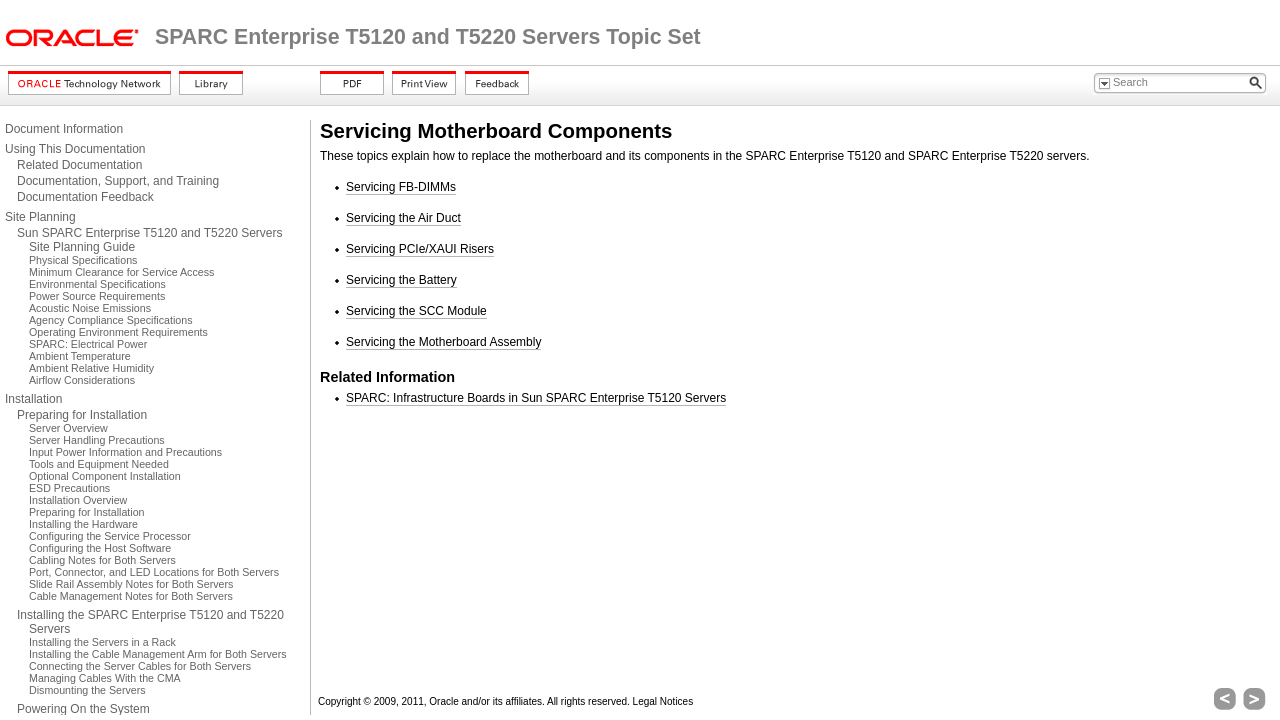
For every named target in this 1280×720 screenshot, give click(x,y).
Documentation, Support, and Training (118, 181)
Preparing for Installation (82, 415)
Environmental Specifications (97, 284)
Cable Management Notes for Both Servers (131, 596)
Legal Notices (663, 701)
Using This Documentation (75, 149)
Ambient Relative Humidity (91, 368)
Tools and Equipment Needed (99, 464)
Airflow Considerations (82, 380)
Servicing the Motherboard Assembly (443, 342)
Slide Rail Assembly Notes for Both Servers (131, 584)
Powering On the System (83, 709)
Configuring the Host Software (100, 548)
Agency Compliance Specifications (110, 320)
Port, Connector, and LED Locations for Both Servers (154, 572)
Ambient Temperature (80, 356)
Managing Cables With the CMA (105, 678)
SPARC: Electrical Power (88, 344)
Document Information (64, 129)
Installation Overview (78, 500)
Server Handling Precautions (97, 440)
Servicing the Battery (401, 280)
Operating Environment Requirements (118, 332)
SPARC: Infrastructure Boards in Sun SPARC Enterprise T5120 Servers (536, 398)
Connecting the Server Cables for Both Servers (140, 666)
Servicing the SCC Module (416, 311)
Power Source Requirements (97, 296)
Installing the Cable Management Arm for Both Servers (158, 654)
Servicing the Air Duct (403, 218)
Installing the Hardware (83, 524)
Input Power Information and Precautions (125, 452)
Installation (33, 399)
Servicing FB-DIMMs (401, 187)
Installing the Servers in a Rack (102, 642)
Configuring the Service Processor (110, 536)
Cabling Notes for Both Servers (102, 560)
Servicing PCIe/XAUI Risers (420, 249)
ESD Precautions (69, 488)
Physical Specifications (83, 260)
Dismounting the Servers (87, 690)
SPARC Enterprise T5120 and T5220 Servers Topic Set (428, 37)
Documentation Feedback (85, 197)
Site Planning (40, 217)
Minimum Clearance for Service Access (121, 272)
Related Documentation (79, 165)
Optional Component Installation (105, 476)
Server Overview (68, 428)
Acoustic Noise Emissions (90, 308)
